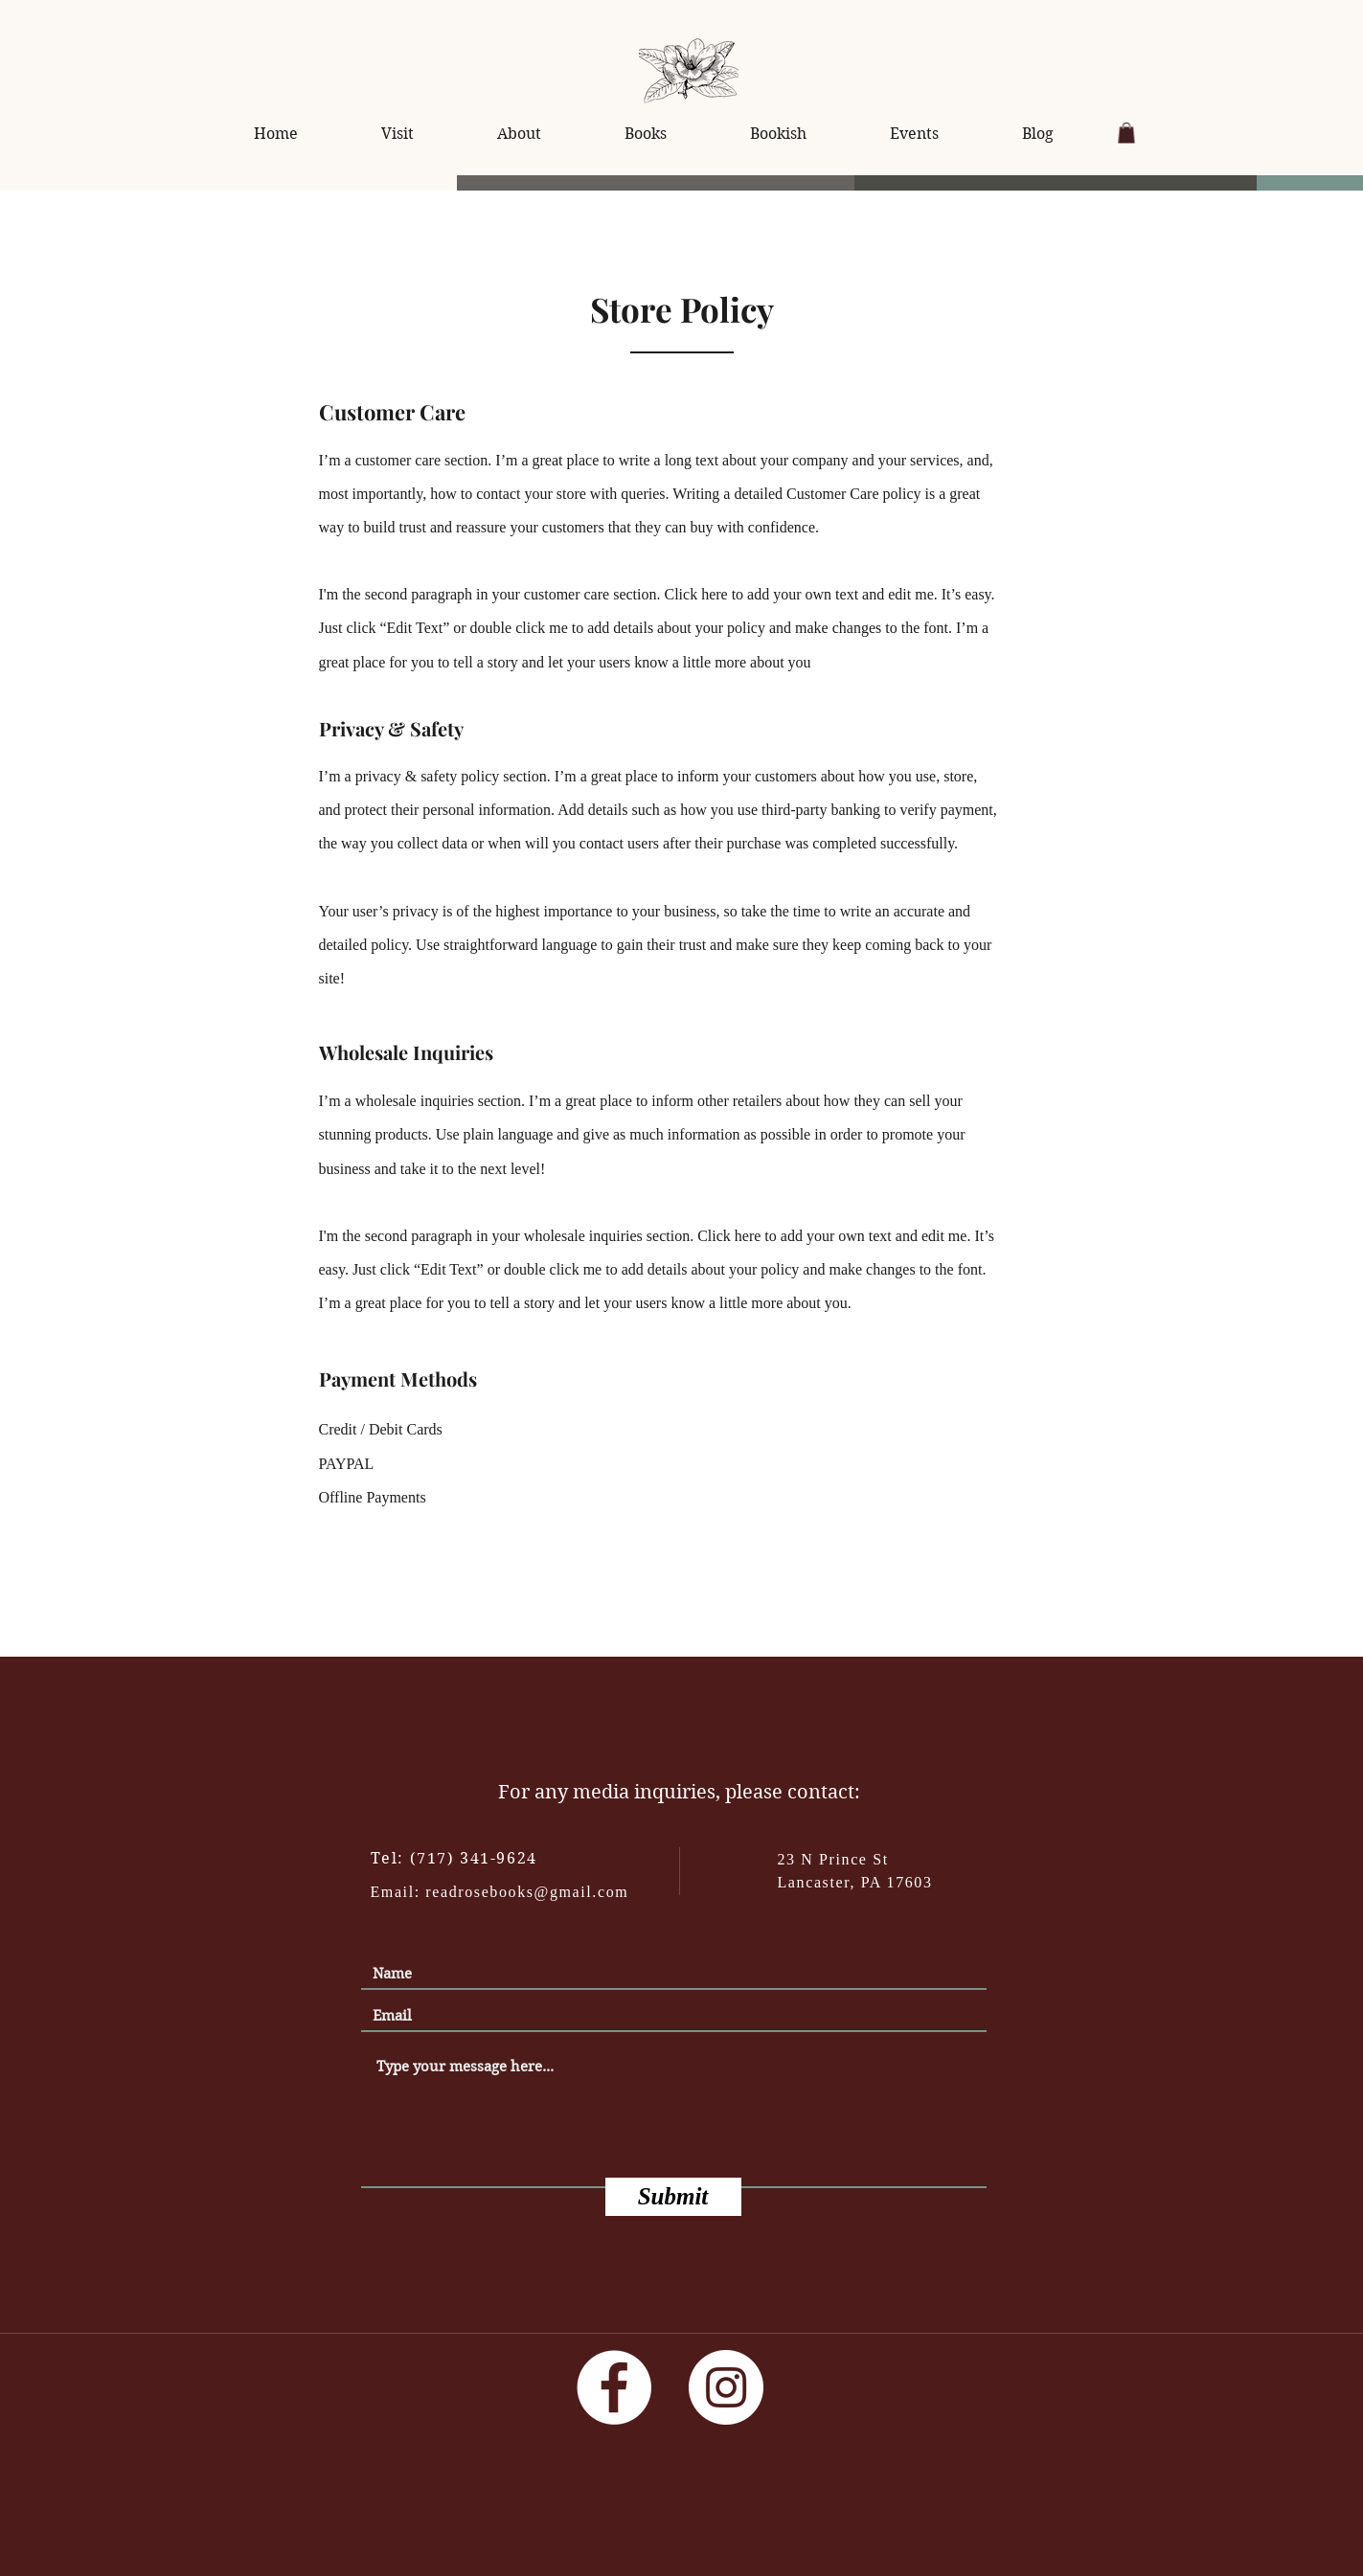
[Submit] (673, 2197)
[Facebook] (614, 2387)
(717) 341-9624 (473, 1858)
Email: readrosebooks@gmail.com (500, 1892)
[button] (1126, 133)
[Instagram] (726, 2387)
